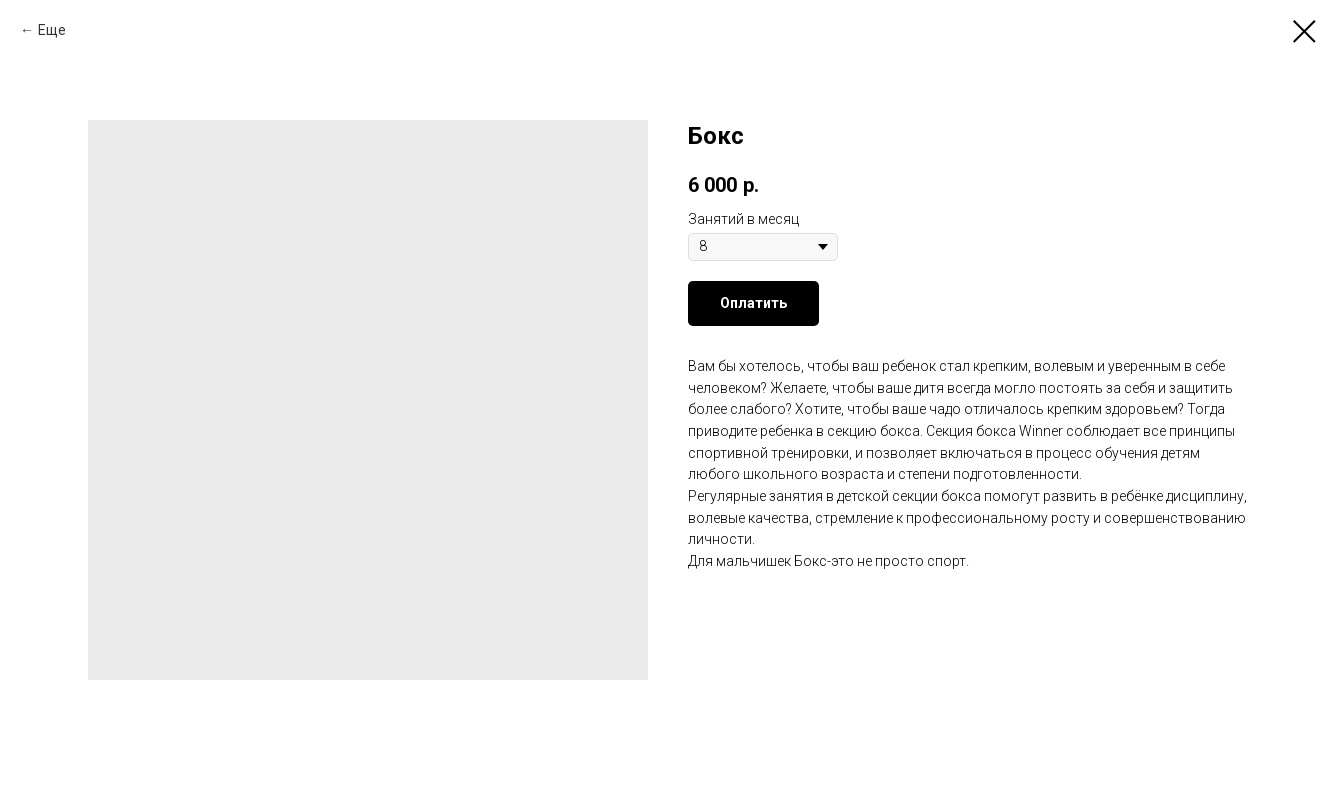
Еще (52, 30)
